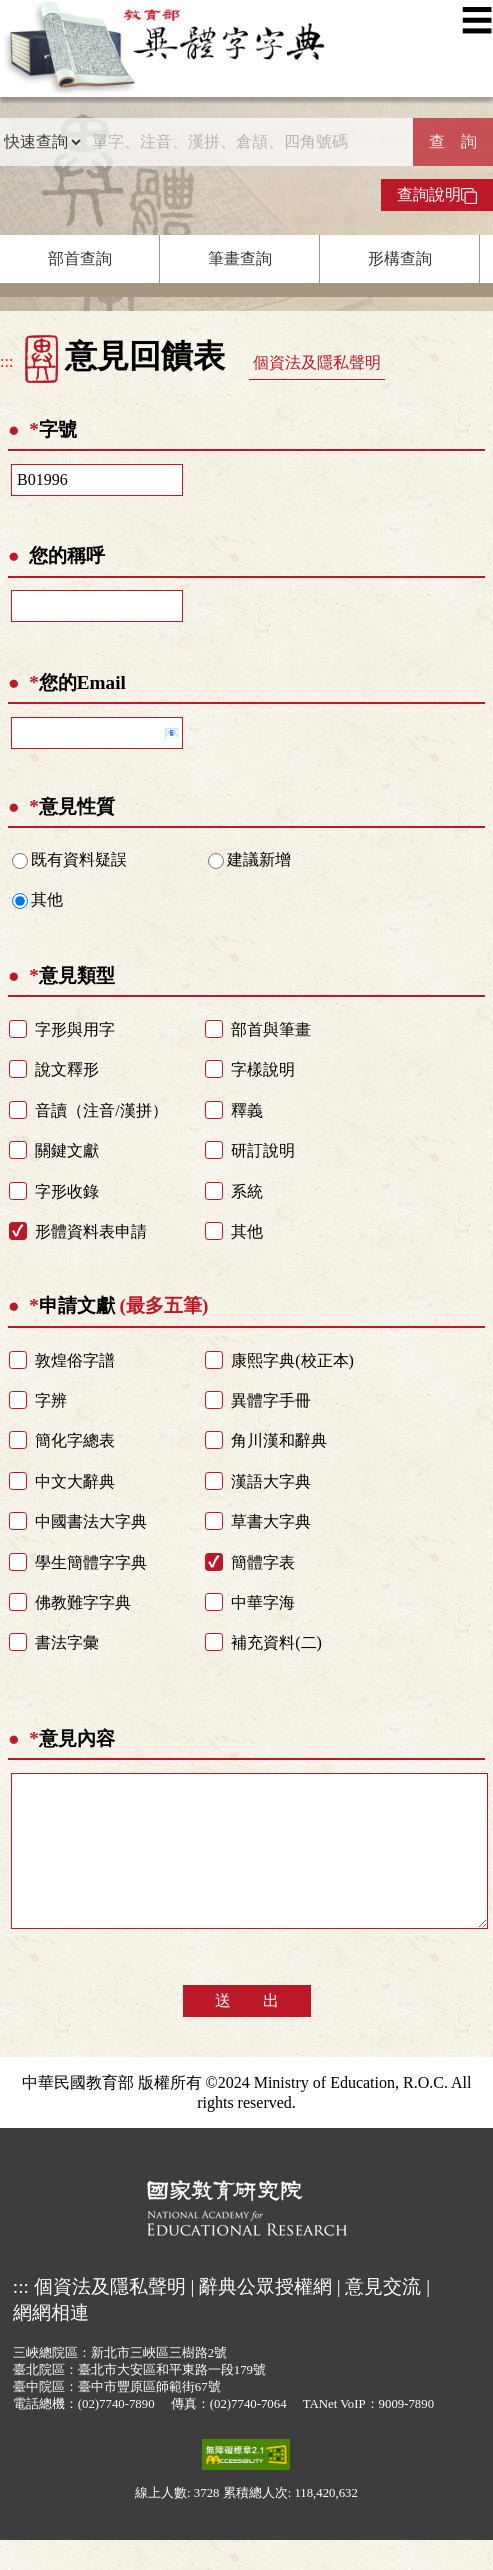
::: (6, 361)
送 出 (247, 2030)
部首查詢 (80, 258)
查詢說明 (437, 195)
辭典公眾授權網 (265, 2316)
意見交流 (383, 2316)
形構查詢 (400, 258)
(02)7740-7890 (116, 2434)
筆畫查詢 (240, 258)
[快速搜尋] (247, 142)
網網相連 (51, 2342)
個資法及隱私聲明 (317, 362)
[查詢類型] (42, 142)
